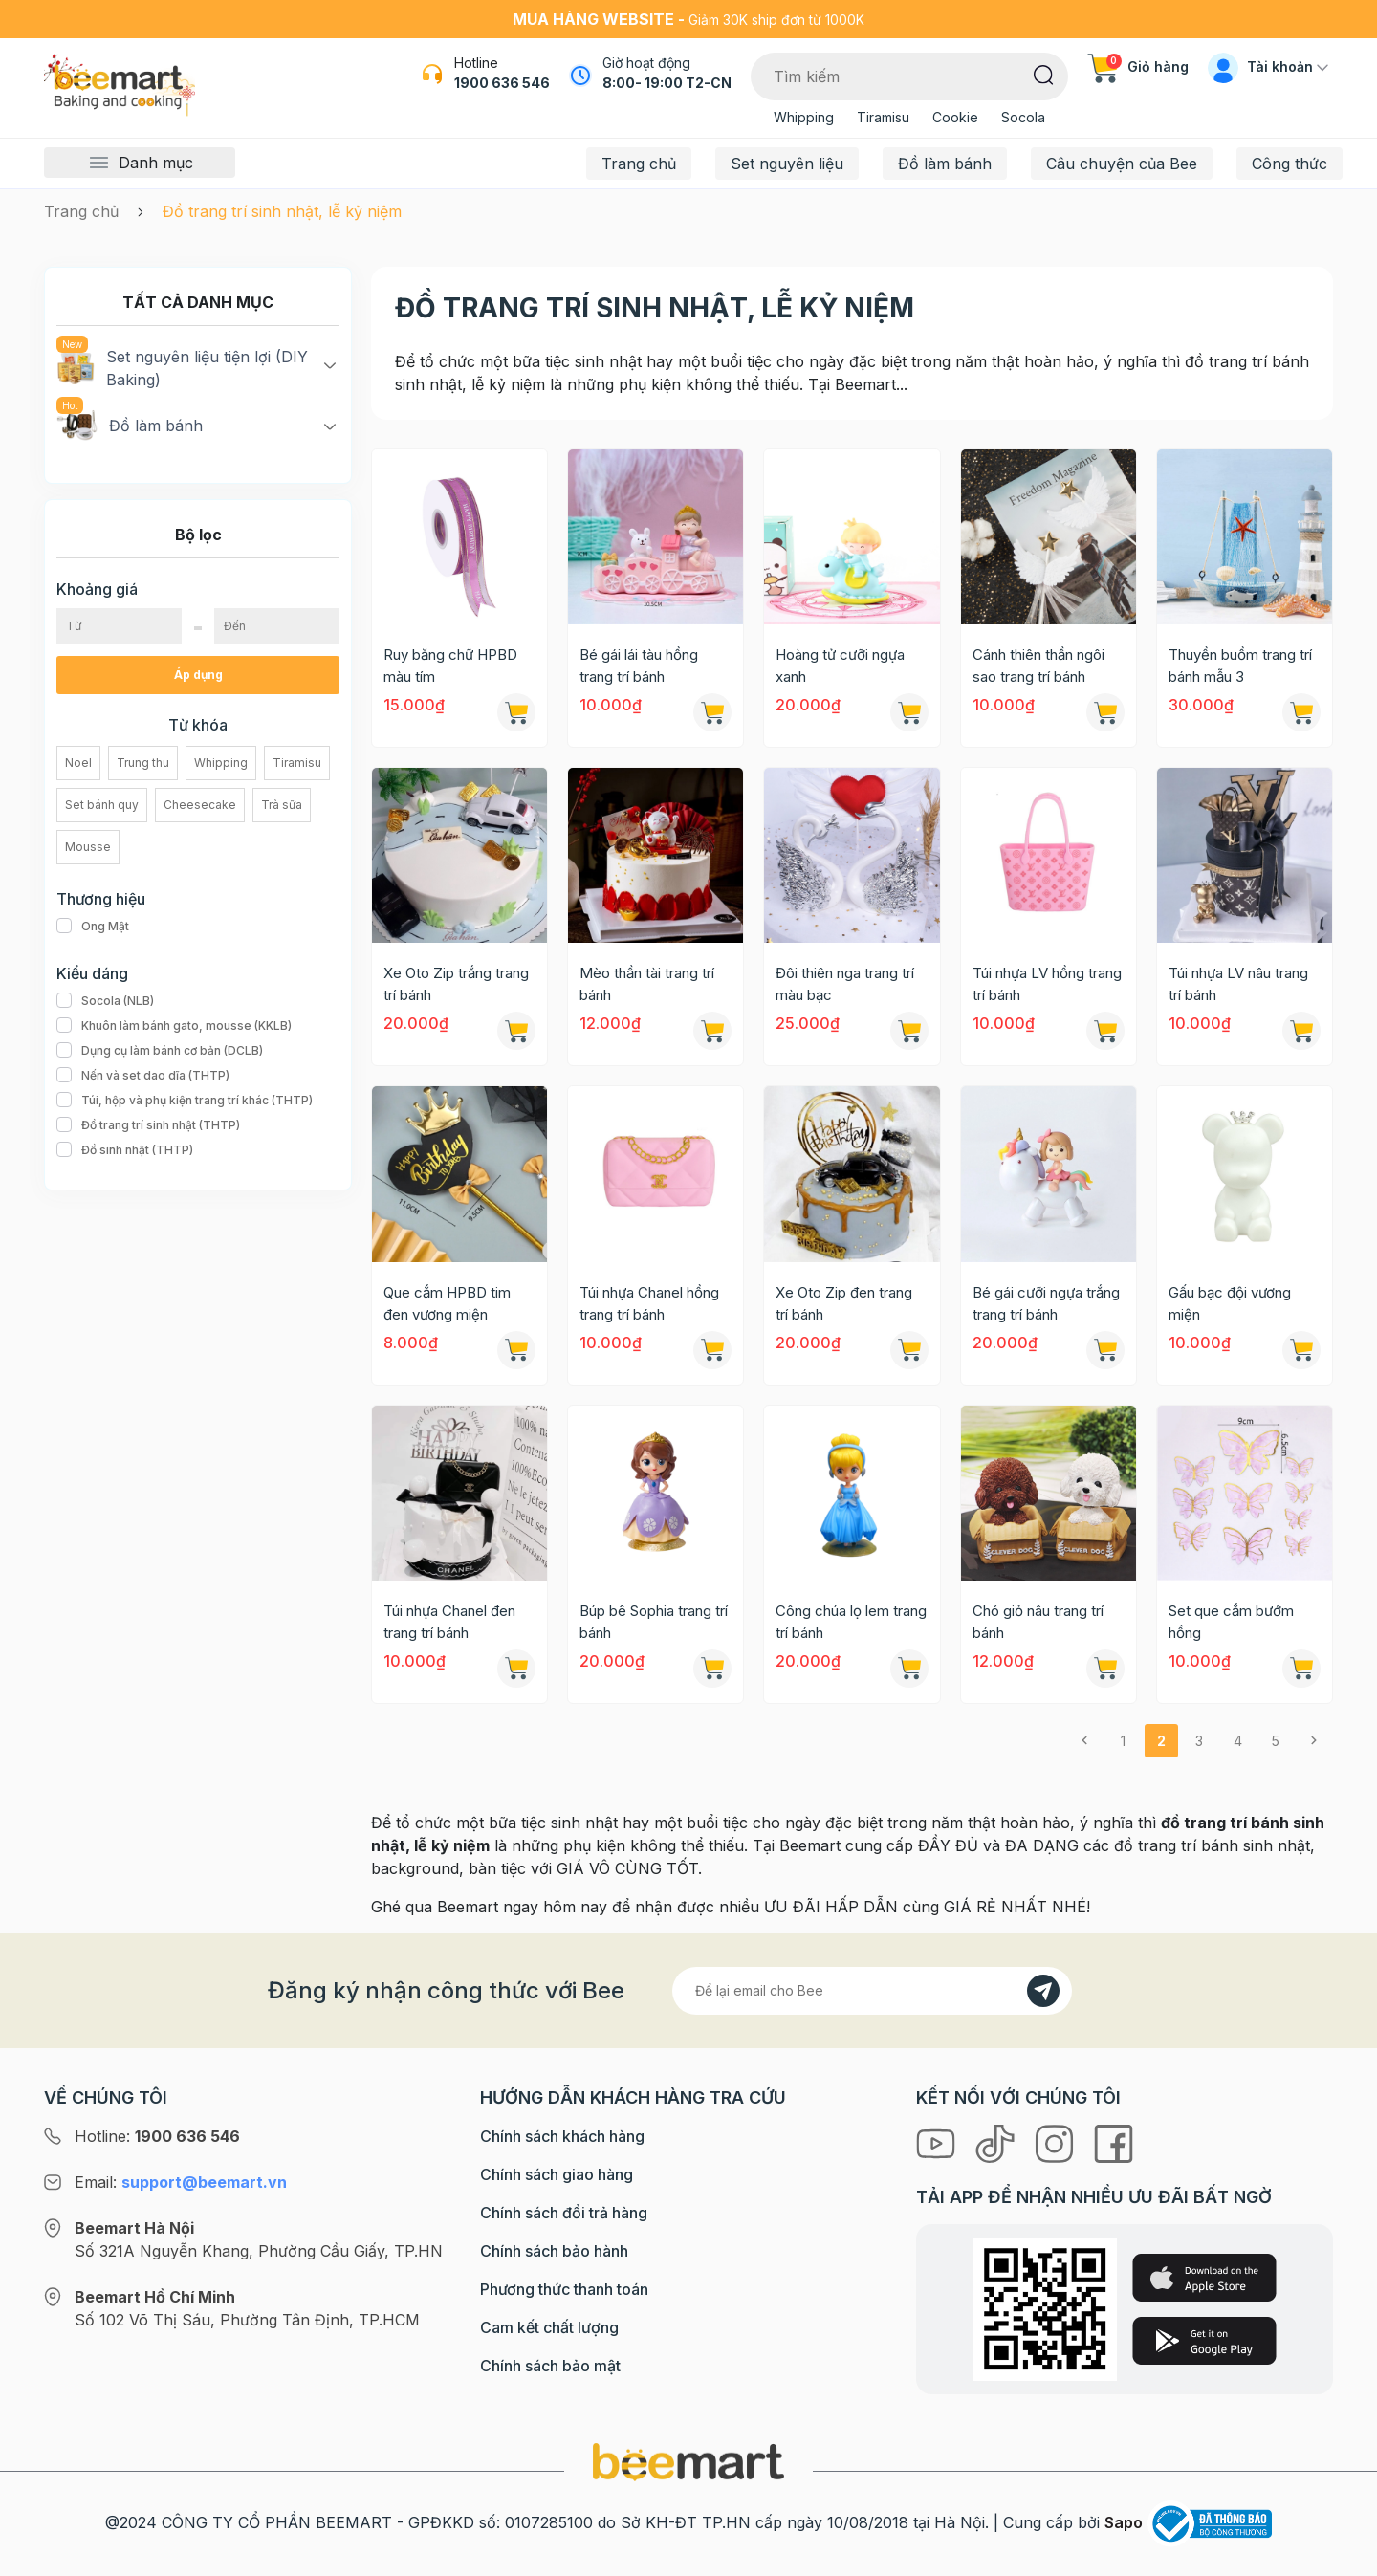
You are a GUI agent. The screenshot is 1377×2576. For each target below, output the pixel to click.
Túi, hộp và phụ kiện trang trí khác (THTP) (184, 1100)
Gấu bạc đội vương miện (1230, 1303)
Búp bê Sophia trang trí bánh (653, 1622)
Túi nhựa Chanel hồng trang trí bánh (649, 1303)
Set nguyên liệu (787, 163)
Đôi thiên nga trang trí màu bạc (845, 984)
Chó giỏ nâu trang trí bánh (1038, 1622)
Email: (181, 2182)
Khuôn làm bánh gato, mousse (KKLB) (174, 1026)
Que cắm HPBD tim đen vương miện (447, 1303)
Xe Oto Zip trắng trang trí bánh (456, 984)
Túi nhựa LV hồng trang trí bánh (1047, 984)
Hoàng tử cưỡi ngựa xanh (840, 665)
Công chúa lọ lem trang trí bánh (851, 1622)
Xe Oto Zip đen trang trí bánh (844, 1303)
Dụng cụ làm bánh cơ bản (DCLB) (159, 1050)
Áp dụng (198, 674)
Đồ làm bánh (945, 163)
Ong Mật (92, 926)
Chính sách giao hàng (556, 2174)
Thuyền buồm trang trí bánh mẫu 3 (1240, 665)
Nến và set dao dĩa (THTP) (143, 1075)
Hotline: (157, 2136)
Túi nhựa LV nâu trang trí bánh (1238, 984)
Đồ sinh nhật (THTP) (124, 1150)
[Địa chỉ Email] (872, 1991)
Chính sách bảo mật (550, 2365)
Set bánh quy (102, 804)
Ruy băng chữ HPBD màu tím (450, 665)
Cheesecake (200, 804)
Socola (1023, 117)
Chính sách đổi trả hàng (563, 2212)
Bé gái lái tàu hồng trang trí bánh (638, 665)
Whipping (804, 117)
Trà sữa (281, 804)
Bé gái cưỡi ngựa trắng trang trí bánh (1046, 1303)
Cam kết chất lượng (549, 2327)
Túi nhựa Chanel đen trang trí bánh (449, 1622)
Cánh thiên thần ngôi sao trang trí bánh (1038, 665)
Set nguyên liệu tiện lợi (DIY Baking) (182, 367)
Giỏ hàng (1138, 66)
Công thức (1289, 163)
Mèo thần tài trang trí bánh (646, 984)
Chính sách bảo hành (554, 2250)
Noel (78, 762)
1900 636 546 (502, 83)
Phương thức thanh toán (564, 2289)
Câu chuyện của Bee (1121, 163)
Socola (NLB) (105, 1001)
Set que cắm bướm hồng (1231, 1622)
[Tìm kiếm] (1044, 73)
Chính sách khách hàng (562, 2136)
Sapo (1123, 2522)
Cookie (955, 117)
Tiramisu (883, 117)
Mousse (88, 847)
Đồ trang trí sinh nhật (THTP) (148, 1125)
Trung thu (143, 762)
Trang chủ (638, 163)
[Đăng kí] (1043, 1991)
